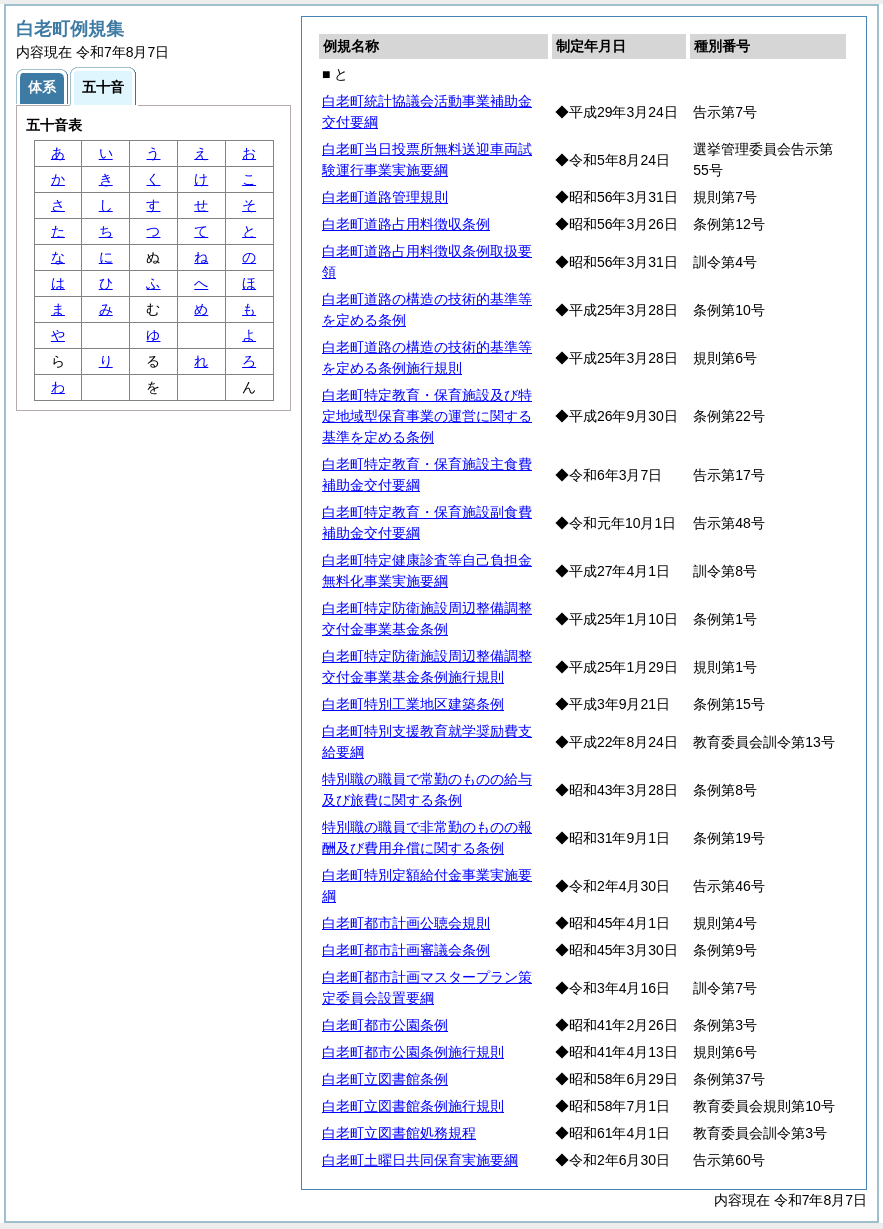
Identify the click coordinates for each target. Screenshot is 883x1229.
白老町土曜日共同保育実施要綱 (420, 1160)
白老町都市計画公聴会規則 (406, 923)
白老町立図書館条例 (385, 1079)
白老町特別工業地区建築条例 (413, 704)
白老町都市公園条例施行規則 (413, 1052)
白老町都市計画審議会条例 (406, 950)
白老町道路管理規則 (385, 197)
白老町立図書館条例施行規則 (413, 1106)
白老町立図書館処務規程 (399, 1133)
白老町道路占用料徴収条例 (406, 224)
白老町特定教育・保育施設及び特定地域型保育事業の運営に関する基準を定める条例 (427, 416)
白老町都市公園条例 (385, 1025)
